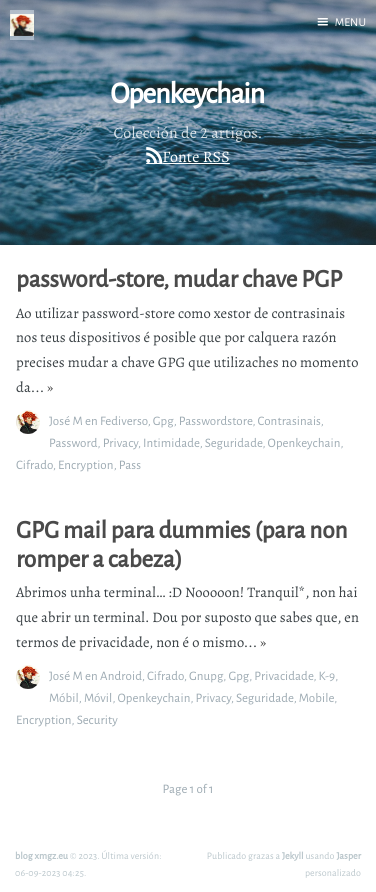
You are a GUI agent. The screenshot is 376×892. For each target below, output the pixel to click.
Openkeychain (304, 442)
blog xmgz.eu (41, 855)
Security (97, 719)
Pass (130, 464)
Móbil (64, 697)
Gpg (163, 420)
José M (66, 420)
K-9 (327, 675)
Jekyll (293, 855)
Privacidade (283, 675)
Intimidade (171, 442)
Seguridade (234, 442)
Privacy (120, 442)
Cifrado (34, 464)
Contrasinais (289, 420)
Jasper (348, 855)
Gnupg (206, 675)
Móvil (98, 697)
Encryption (86, 464)
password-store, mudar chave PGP (179, 279)
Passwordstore (216, 420)
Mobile (316, 697)
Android (121, 675)
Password (73, 442)
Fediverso (124, 420)
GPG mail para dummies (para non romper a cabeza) (181, 544)
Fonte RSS (195, 157)
